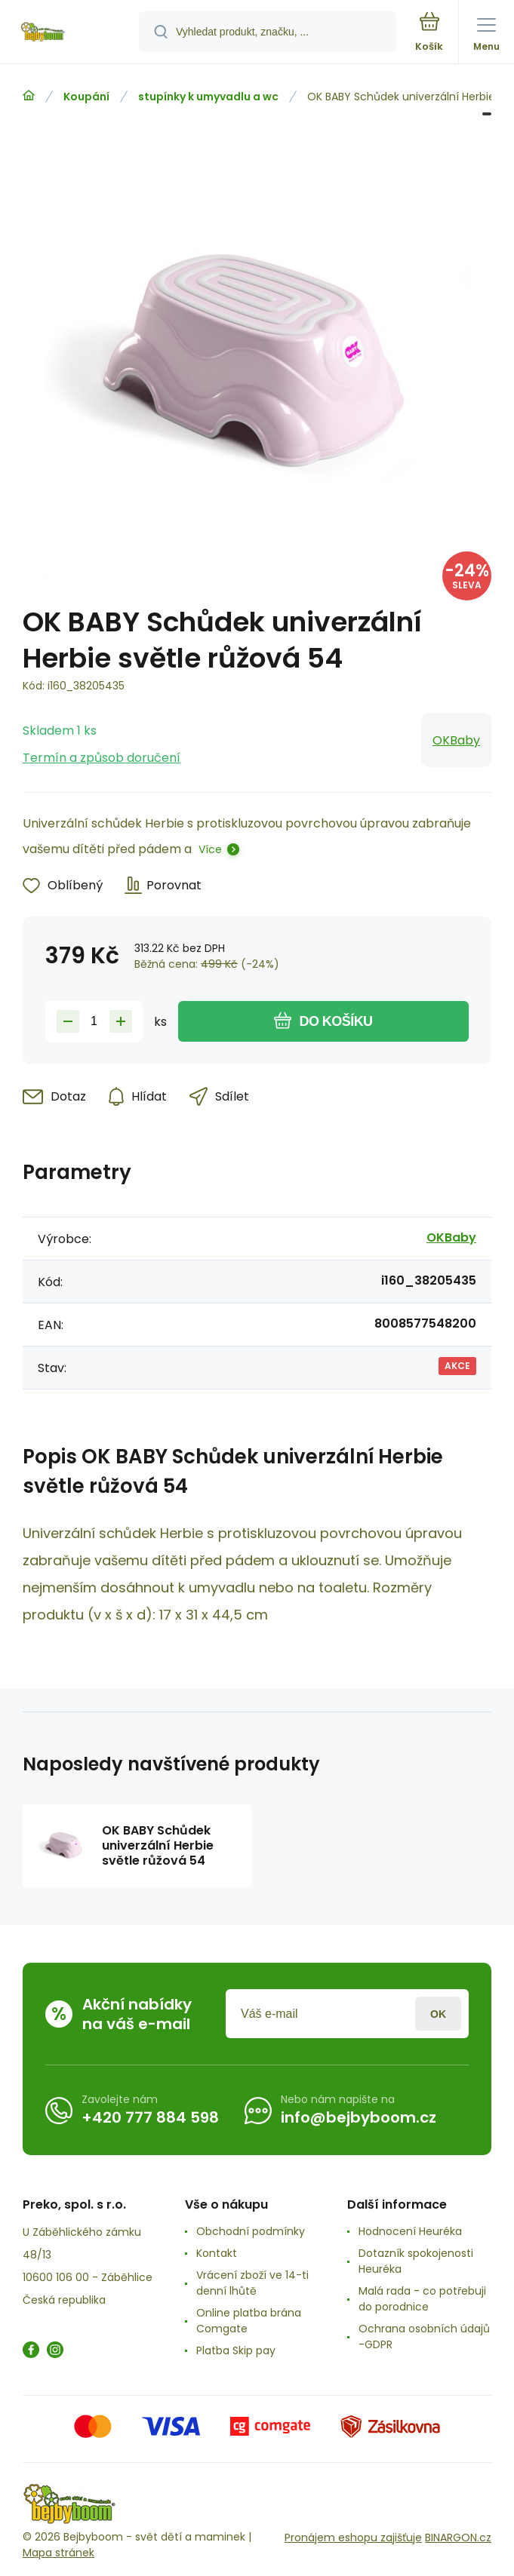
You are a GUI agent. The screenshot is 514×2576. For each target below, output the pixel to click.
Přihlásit (438, 2014)
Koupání (86, 96)
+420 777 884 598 (150, 2117)
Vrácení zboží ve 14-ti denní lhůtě (252, 2282)
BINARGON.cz (458, 2537)
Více (210, 849)
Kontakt (216, 2253)
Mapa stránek (58, 2552)
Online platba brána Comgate (248, 2320)
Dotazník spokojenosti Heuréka (416, 2261)
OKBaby (456, 740)
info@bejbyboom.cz (358, 2117)
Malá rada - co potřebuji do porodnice (422, 2298)
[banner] (70, 32)
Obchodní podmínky (250, 2231)
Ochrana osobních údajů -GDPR (424, 2336)
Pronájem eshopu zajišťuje (353, 2537)
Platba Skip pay (235, 2350)
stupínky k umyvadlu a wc (208, 96)
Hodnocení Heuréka (410, 2231)
